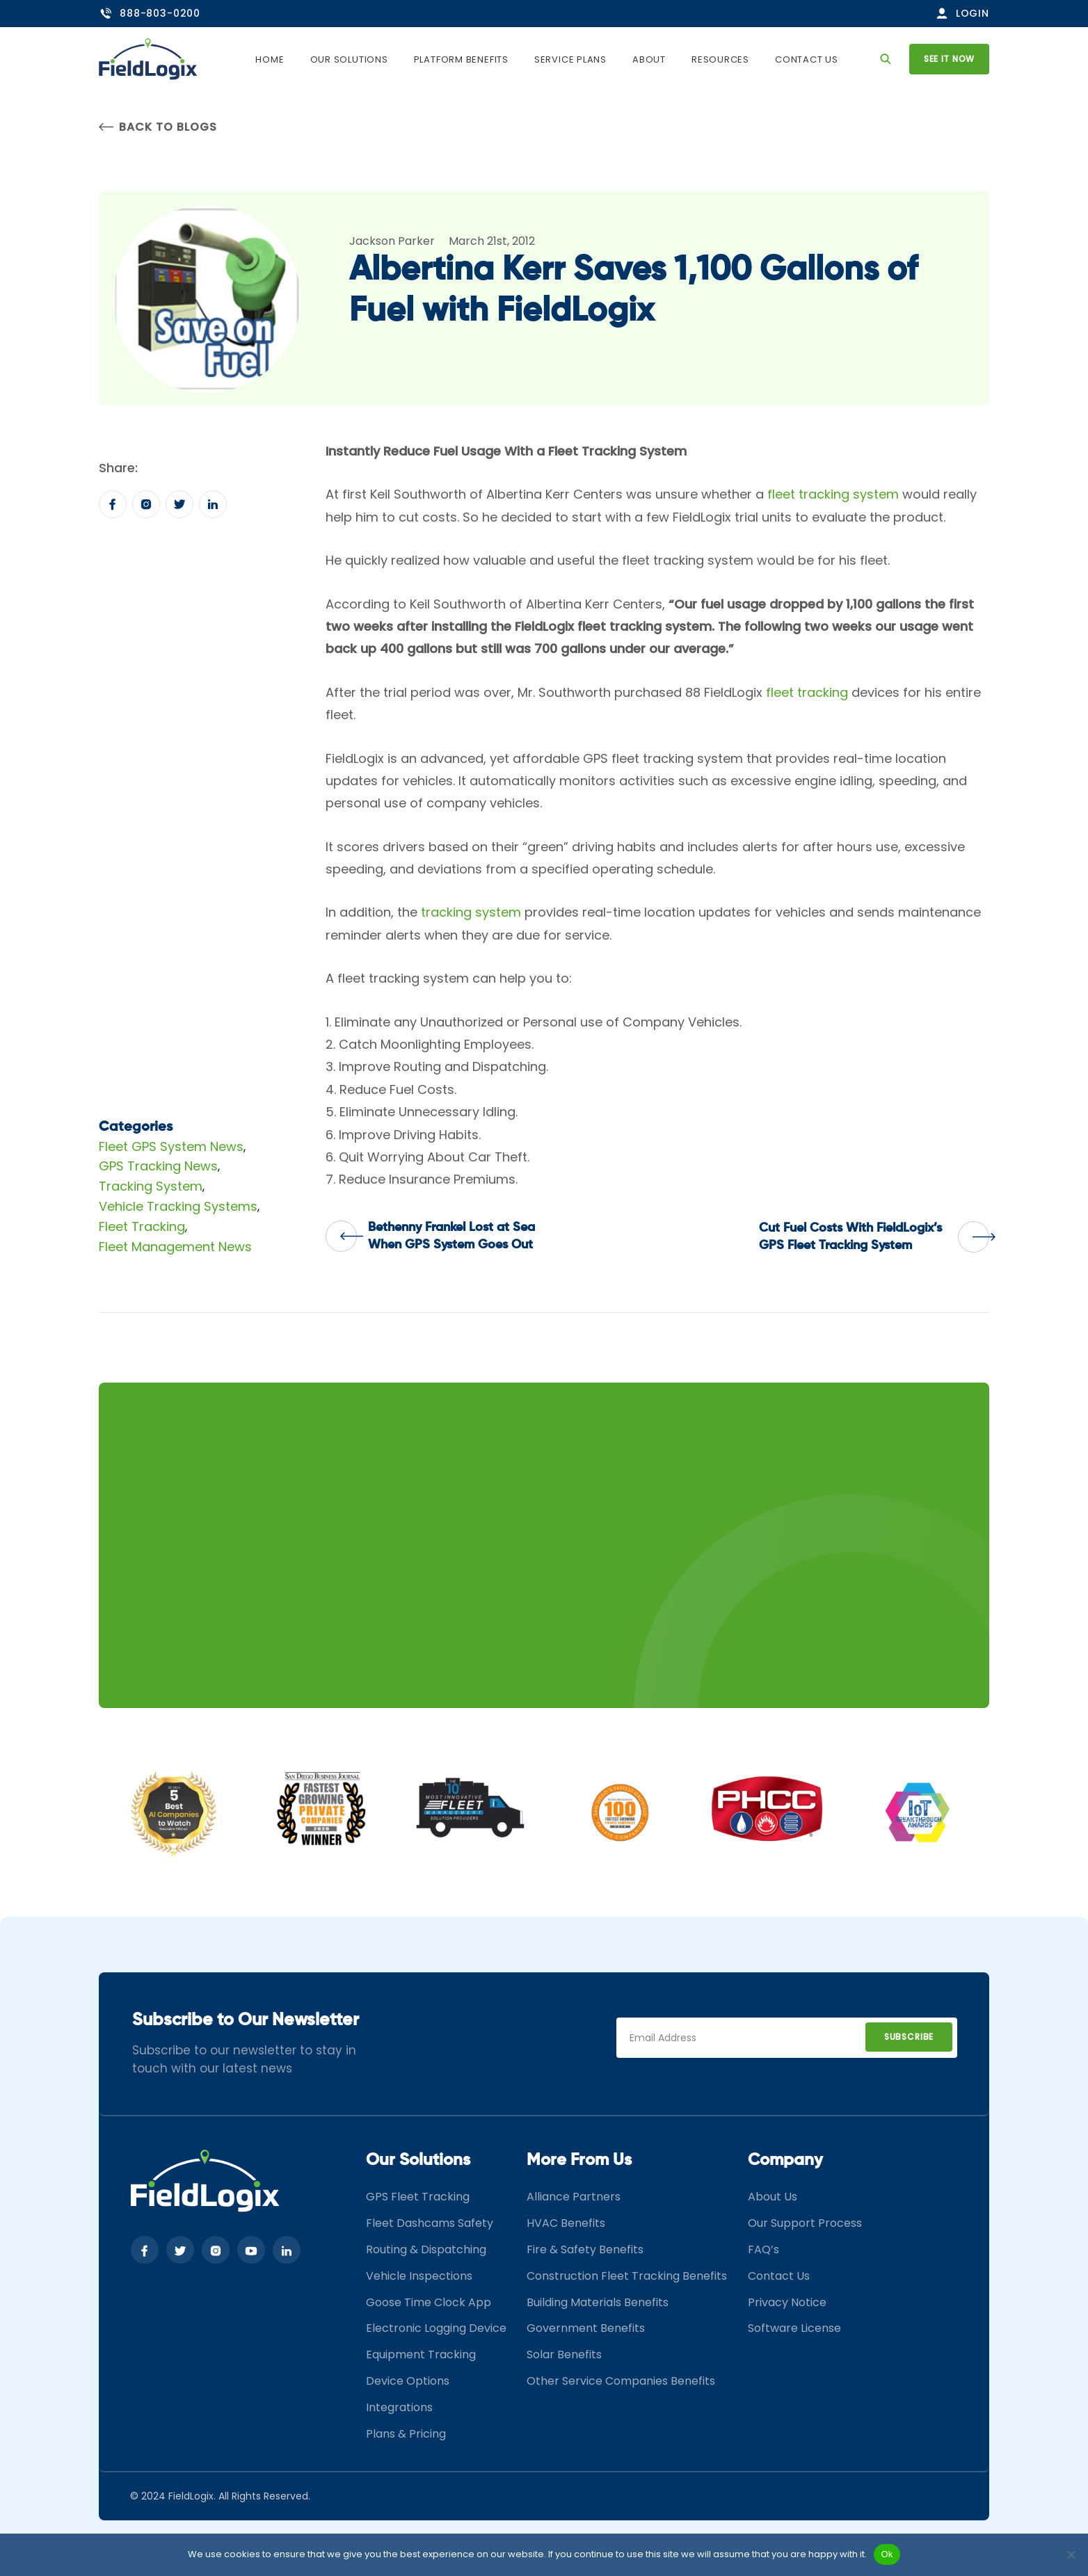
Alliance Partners (574, 2197)
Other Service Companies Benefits (621, 2381)
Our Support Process (805, 2223)
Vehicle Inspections (419, 2276)
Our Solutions (349, 59)
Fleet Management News (175, 1246)
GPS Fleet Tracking (418, 2197)
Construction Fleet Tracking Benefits (627, 2276)
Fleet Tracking (142, 1226)
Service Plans (570, 59)
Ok (887, 2554)
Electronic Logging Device (436, 2328)
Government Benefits (586, 2328)
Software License (794, 2328)
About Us (772, 2197)
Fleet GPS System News (171, 1146)
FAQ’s (763, 2249)
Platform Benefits (461, 59)
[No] (1071, 2554)
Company (785, 2160)
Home (269, 59)
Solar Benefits (564, 2354)
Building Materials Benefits (598, 2302)
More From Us (579, 2160)
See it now (949, 59)
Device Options (407, 2381)
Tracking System (150, 1186)
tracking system (471, 912)
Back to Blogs (157, 127)
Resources (720, 59)
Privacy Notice (787, 2302)
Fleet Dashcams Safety (429, 2223)
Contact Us (806, 59)
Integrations (399, 2407)
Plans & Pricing (406, 2434)
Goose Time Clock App (428, 2302)
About (649, 59)
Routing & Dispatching (426, 2249)
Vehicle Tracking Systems (178, 1206)
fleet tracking (807, 692)
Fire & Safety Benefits (585, 2249)
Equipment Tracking (421, 2354)
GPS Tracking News (158, 1166)
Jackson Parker (392, 241)
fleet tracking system (833, 494)
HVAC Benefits (566, 2223)
